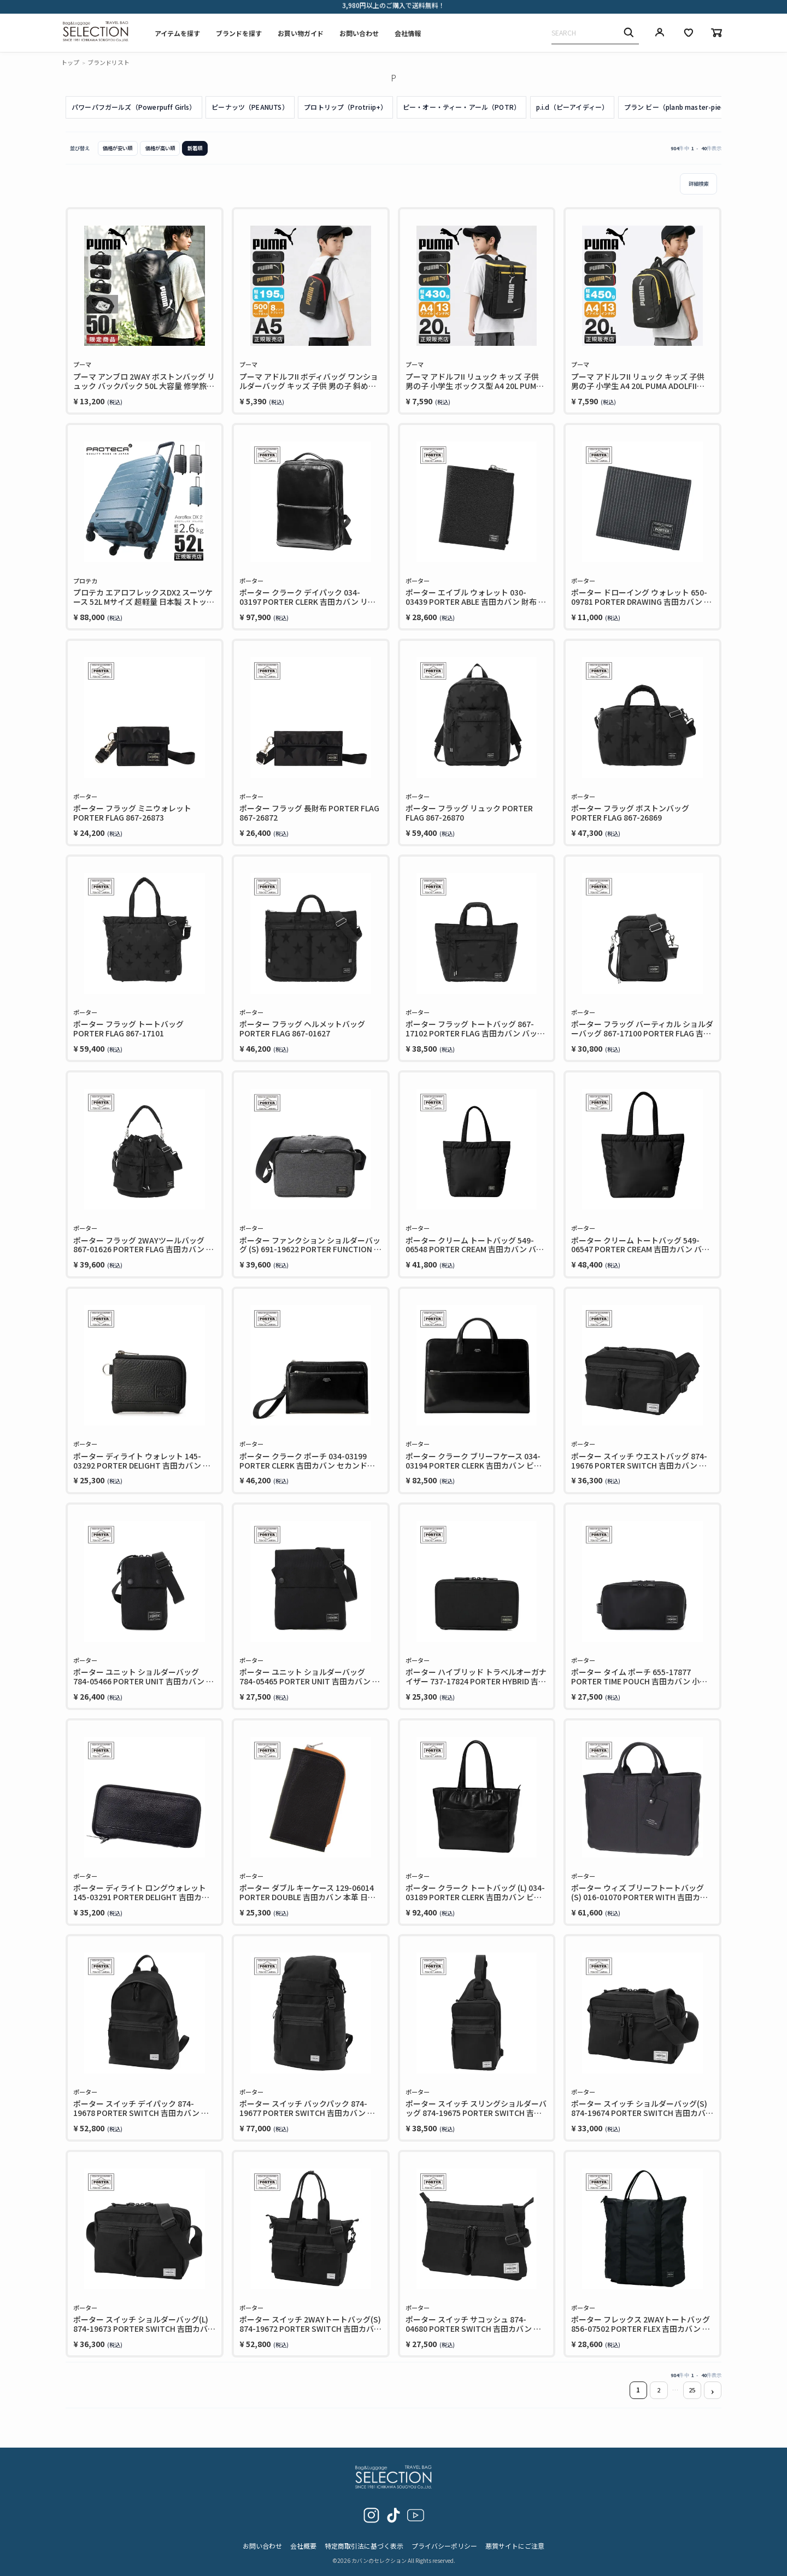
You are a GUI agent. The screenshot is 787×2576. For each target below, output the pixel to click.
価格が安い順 (117, 148)
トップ (70, 62)
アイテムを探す (177, 33)
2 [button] (658, 2389)
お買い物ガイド (301, 33)
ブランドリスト (108, 62)
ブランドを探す (239, 33)
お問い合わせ (359, 33)
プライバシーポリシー (444, 2545)
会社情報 (408, 33)
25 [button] (692, 2389)
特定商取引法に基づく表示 (364, 2545)
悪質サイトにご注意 (514, 2545)
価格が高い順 (160, 148)
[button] (713, 2391)
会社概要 (303, 2545)
